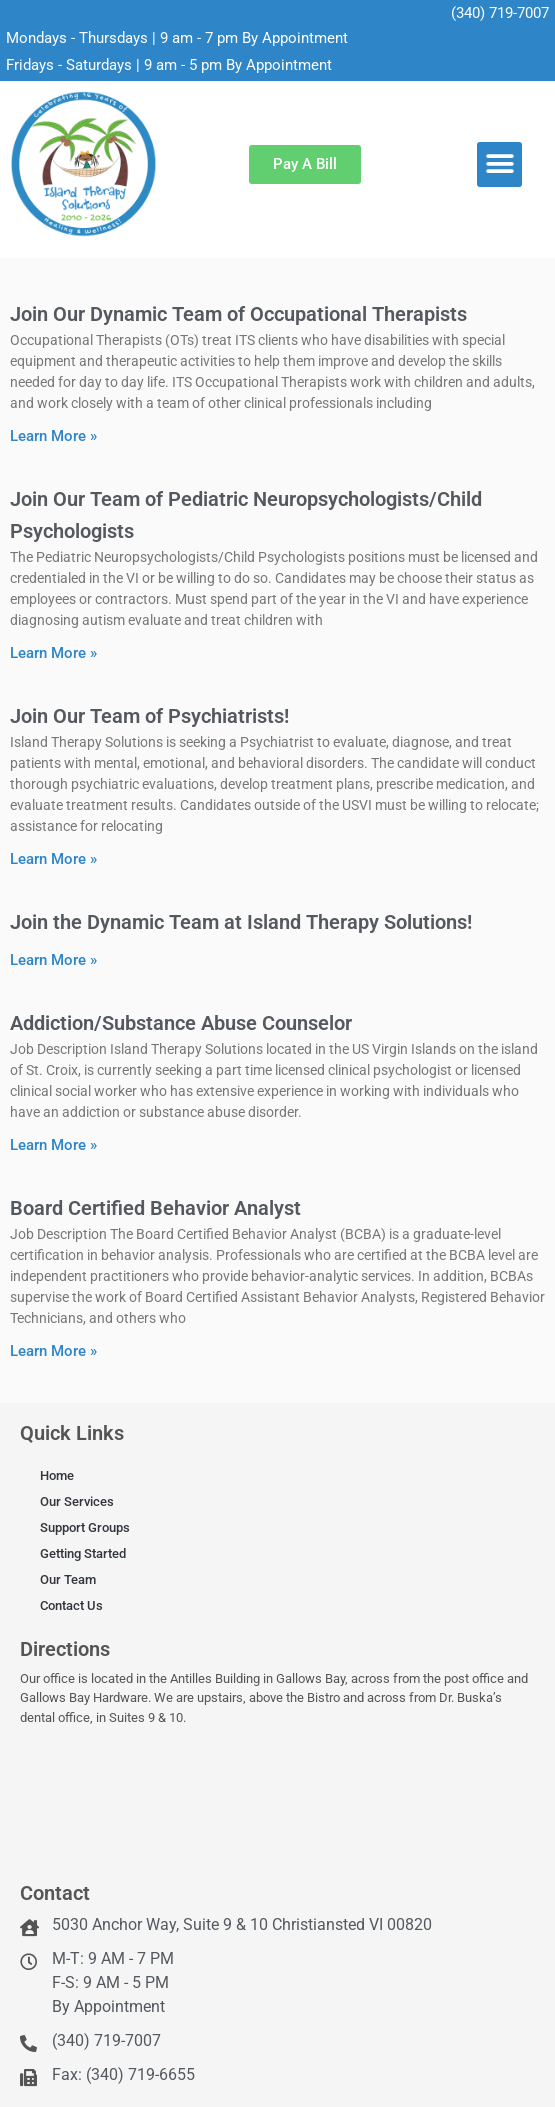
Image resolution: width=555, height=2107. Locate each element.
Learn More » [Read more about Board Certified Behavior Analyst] (53, 1351)
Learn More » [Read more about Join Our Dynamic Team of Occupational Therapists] (53, 436)
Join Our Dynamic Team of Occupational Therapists (238, 314)
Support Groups (85, 1527)
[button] (499, 164)
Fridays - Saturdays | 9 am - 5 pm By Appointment (169, 65)
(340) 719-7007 (500, 13)
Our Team (68, 1579)
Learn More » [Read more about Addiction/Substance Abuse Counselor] (53, 1145)
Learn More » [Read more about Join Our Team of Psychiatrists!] (53, 859)
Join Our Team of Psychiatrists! (149, 716)
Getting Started (83, 1553)
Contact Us (71, 1605)
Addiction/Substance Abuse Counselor (181, 1023)
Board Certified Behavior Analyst (155, 1208)
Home (57, 1475)
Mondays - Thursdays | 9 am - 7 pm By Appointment (177, 38)
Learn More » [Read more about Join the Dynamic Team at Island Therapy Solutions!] (53, 960)
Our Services (77, 1501)
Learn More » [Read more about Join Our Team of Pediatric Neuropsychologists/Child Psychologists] (53, 653)
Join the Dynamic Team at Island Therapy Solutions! (241, 922)
